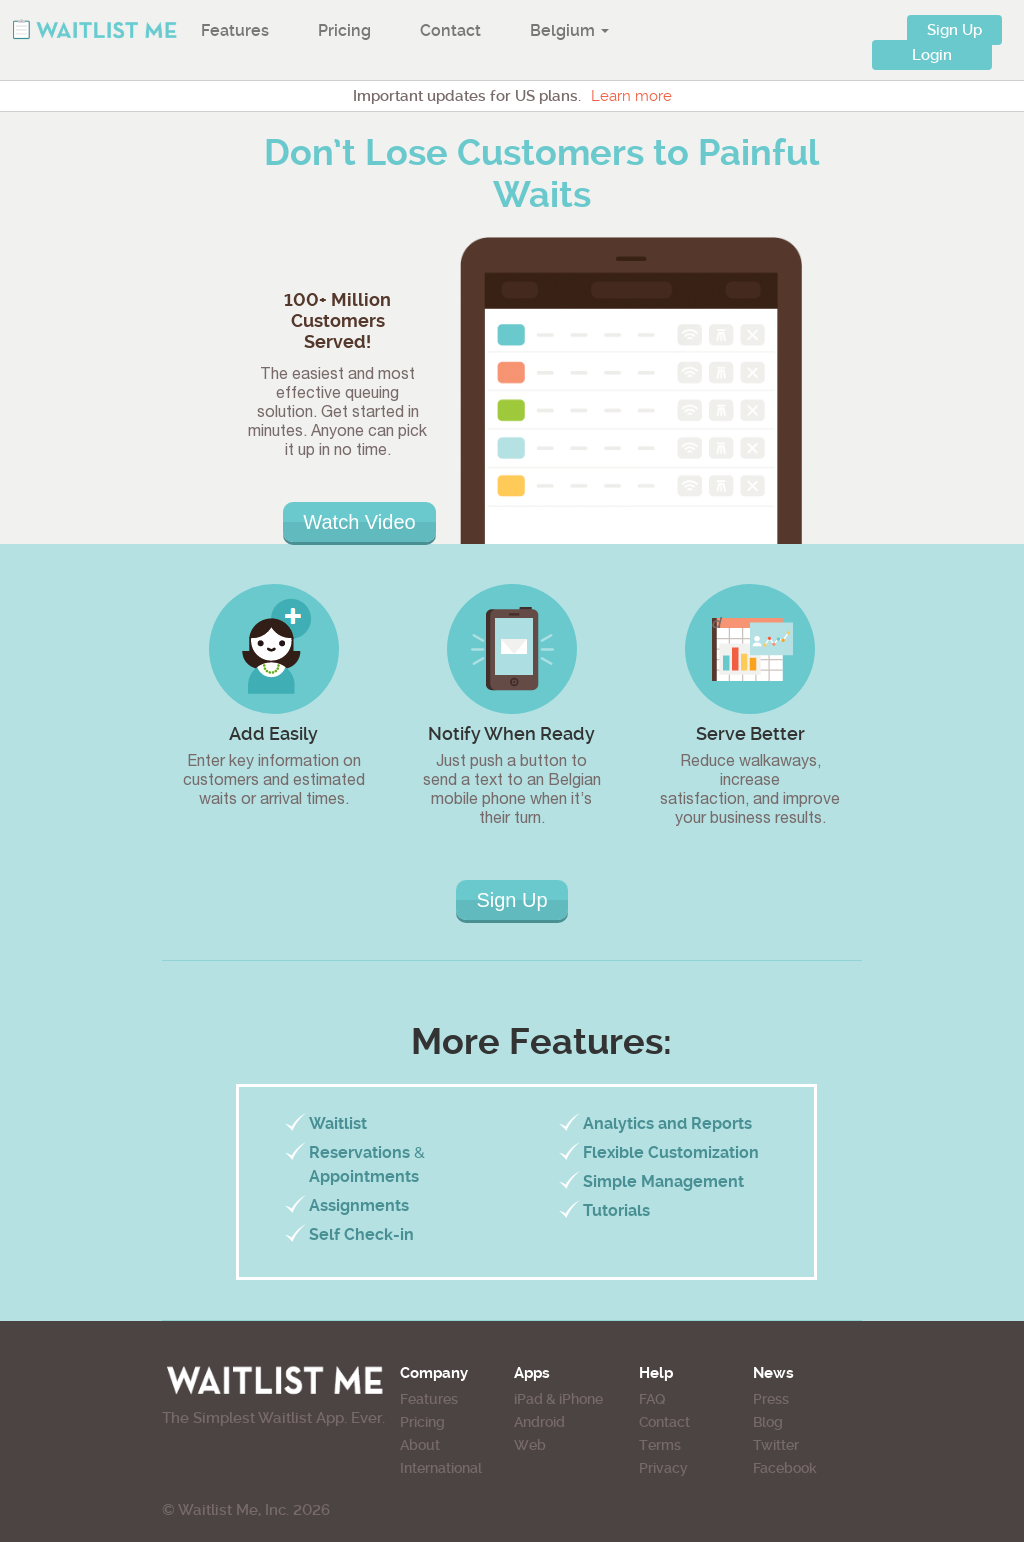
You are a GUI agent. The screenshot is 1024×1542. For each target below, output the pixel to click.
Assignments (359, 1205)
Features (235, 30)
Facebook (785, 1468)
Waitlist (338, 1123)
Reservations (359, 1152)
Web (530, 1445)
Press (771, 1399)
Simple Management (663, 1181)
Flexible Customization (671, 1152)
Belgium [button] (569, 30)
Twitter (776, 1445)
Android (539, 1422)
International (441, 1468)
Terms (660, 1445)
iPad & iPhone (558, 1399)
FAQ (652, 1399)
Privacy (663, 1468)
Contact (450, 30)
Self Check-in (361, 1234)
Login (932, 55)
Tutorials (616, 1210)
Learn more (631, 96)
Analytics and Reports (667, 1123)
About (420, 1445)
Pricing (344, 30)
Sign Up (954, 30)
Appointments (364, 1176)
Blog (768, 1422)
